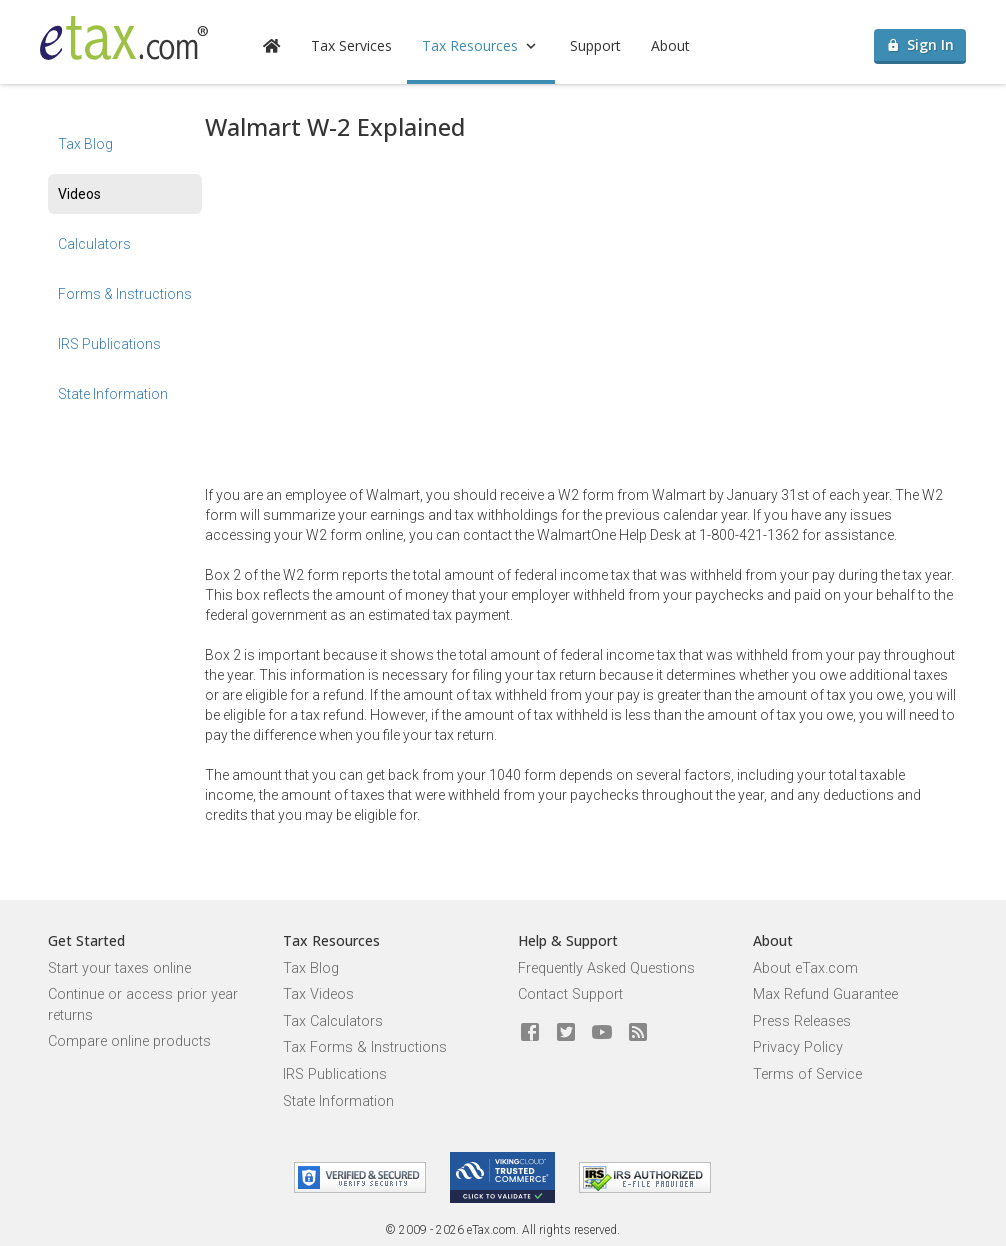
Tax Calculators (333, 1021)
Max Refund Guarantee (825, 994)
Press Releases (802, 1021)
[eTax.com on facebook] (530, 1033)
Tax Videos (318, 994)
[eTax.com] (124, 38)
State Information (113, 394)
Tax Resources (481, 45)
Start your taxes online (119, 968)
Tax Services (351, 45)
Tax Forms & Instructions (365, 1047)
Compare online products (129, 1041)
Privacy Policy (798, 1047)
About (670, 45)
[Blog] (638, 1033)
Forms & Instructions (125, 294)
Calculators (94, 244)
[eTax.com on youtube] (602, 1033)
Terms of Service (807, 1074)
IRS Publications (109, 344)
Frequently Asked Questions (606, 968)
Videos (79, 194)
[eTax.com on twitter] (566, 1033)
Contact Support (570, 994)
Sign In (920, 44)
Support (595, 45)
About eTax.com (805, 968)
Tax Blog (85, 144)
